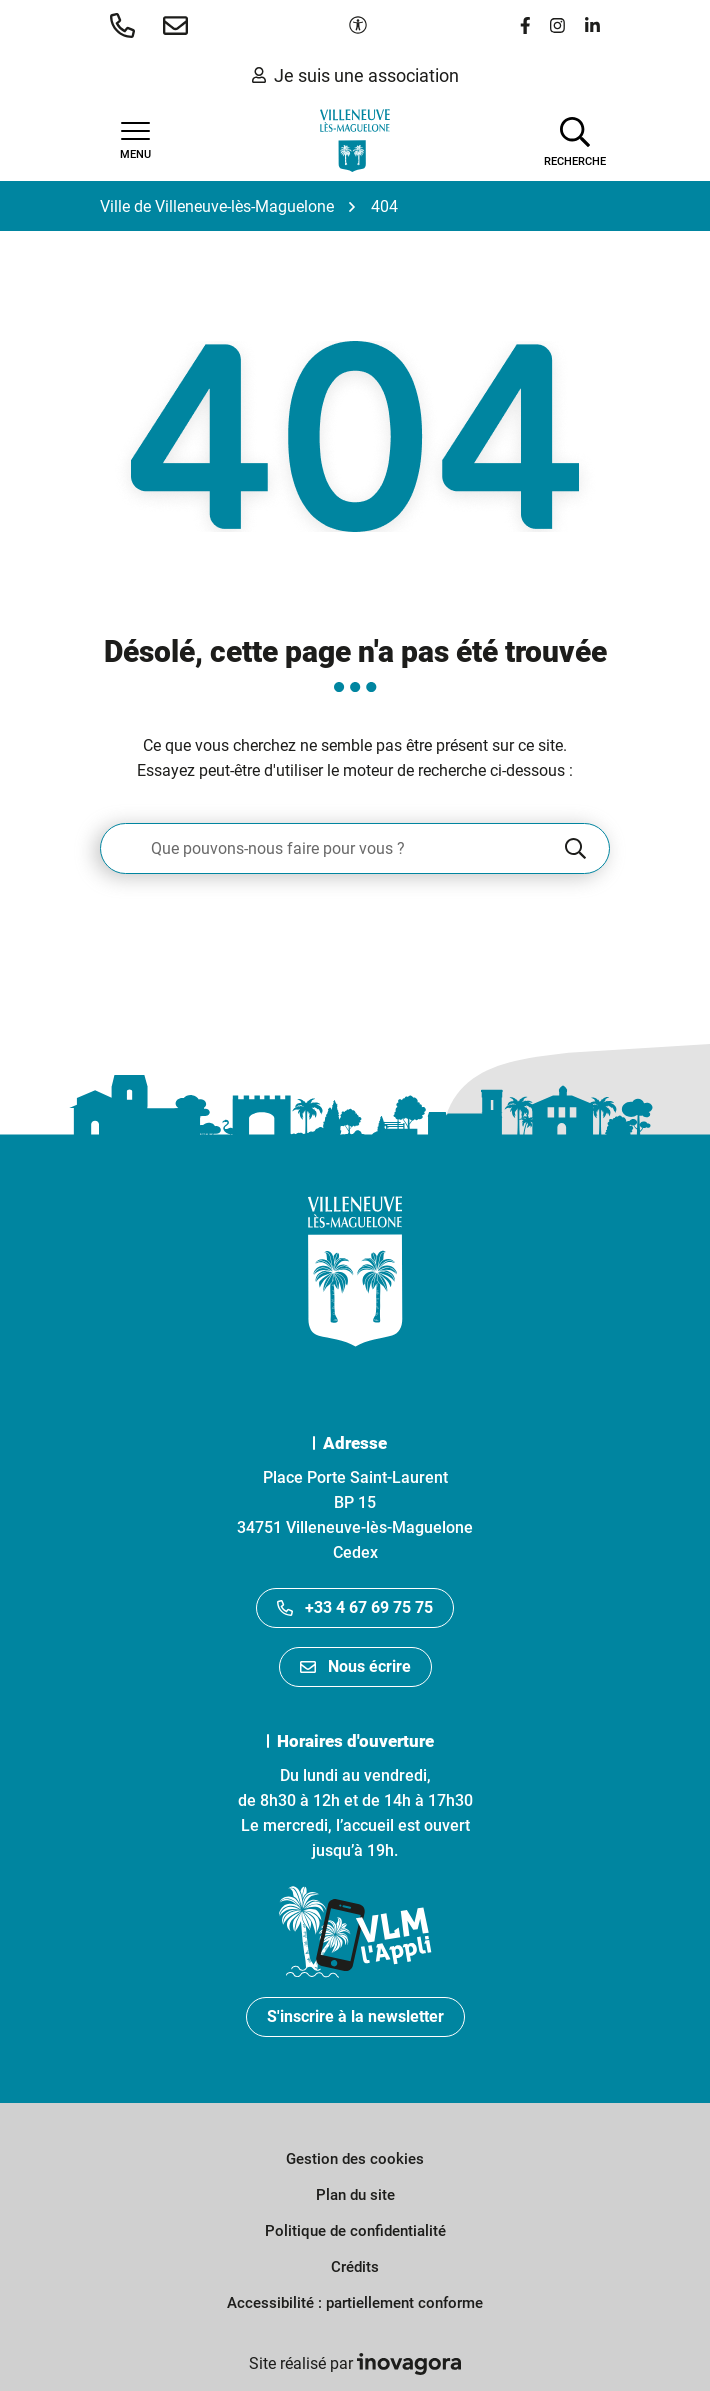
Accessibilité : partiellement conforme (355, 2303)
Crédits (355, 2267)
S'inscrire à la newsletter (355, 2016)
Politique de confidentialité (355, 2231)
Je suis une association (355, 75)
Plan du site (355, 2195)
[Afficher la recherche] (575, 140)
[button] (126, 25)
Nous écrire (355, 1666)
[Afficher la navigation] (135, 141)
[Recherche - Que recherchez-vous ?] (331, 848)
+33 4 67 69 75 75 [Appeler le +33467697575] (355, 1607)
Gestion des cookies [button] (355, 2159)
